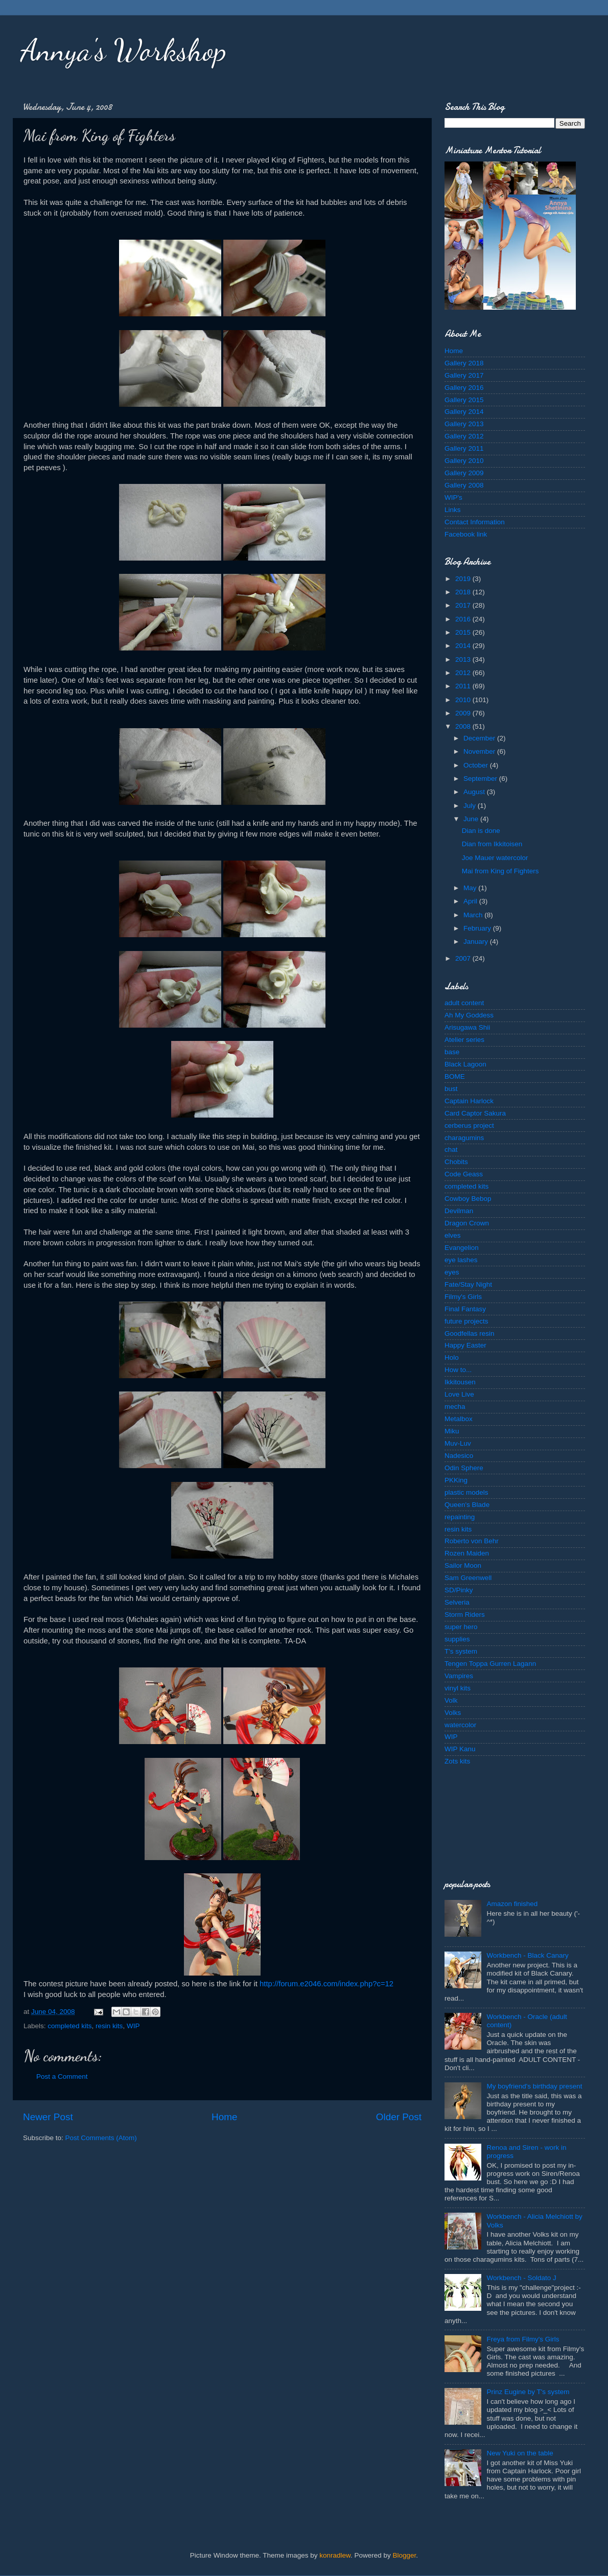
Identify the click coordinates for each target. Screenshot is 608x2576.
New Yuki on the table (519, 2453)
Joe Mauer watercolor (495, 858)
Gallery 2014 (464, 411)
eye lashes (461, 1260)
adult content (464, 1003)
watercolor (460, 1725)
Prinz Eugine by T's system (527, 2392)
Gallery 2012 (464, 436)
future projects (466, 1321)
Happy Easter (465, 1345)
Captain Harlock (469, 1101)
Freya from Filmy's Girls (522, 2339)
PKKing (456, 1480)
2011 (464, 686)
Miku (452, 1431)
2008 (464, 726)
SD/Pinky (459, 1590)
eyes (452, 1272)
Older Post (399, 2116)
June (471, 819)
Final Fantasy (465, 1309)
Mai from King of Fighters (500, 871)
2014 (464, 645)
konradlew (334, 2555)
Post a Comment (62, 2076)
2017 (464, 605)
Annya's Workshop (123, 50)
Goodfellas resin (470, 1333)
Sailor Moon (463, 1565)
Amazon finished (511, 1904)
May (470, 888)
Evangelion (462, 1247)
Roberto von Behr (472, 1541)
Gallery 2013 (464, 424)
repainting (460, 1517)
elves (453, 1235)
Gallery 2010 (464, 461)
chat (451, 1149)
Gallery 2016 (464, 387)
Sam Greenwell (468, 1578)
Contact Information (475, 522)
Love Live (459, 1394)
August (475, 792)
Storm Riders (465, 1614)
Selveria (457, 1602)
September (481, 778)
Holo (452, 1357)
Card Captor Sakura (475, 1113)
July (470, 805)
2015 (464, 632)
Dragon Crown (467, 1223)
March (473, 915)
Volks (453, 1712)
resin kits (109, 2026)
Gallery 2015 (464, 400)
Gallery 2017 (464, 375)
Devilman (459, 1211)
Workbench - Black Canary (527, 1955)
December (480, 738)
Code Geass (464, 1174)
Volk (451, 1700)
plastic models (466, 1492)
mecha (455, 1406)
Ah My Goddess (469, 1015)
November (480, 751)
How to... (458, 1370)
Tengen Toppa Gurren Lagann (490, 1663)
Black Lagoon (465, 1064)
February (478, 928)
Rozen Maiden (467, 1553)
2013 (464, 659)
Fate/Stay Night (468, 1284)
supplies (457, 1639)
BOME (455, 1076)
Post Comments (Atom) (101, 2138)
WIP (133, 2026)
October (476, 765)
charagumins (464, 1138)
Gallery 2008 (464, 485)
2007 (464, 958)
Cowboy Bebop (468, 1198)
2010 (464, 700)
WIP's (453, 497)
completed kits (69, 2026)
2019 (464, 579)
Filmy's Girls (463, 1297)
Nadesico (459, 1455)
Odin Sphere (464, 1468)
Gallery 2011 (464, 448)
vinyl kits (458, 1688)
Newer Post (48, 2116)
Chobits (456, 1162)
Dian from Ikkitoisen (492, 844)
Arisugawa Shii (467, 1027)
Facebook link (466, 534)
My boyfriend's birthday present (534, 2086)
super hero (461, 1627)
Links (453, 510)
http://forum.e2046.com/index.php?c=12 (326, 1984)
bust (451, 1089)
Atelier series (464, 1039)
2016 (464, 619)
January (476, 941)
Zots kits (457, 1761)
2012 (464, 673)
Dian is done (481, 830)
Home (224, 2116)
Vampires (459, 1676)
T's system (461, 1651)
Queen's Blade (467, 1505)
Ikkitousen (460, 1382)
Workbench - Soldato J (521, 2278)
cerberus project (469, 1125)
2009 (464, 713)
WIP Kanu (460, 1749)
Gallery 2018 (464, 363)
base (452, 1052)
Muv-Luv (458, 1443)
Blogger (404, 2555)
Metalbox (459, 1419)
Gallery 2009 (464, 473)
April (471, 901)
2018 (464, 592)
